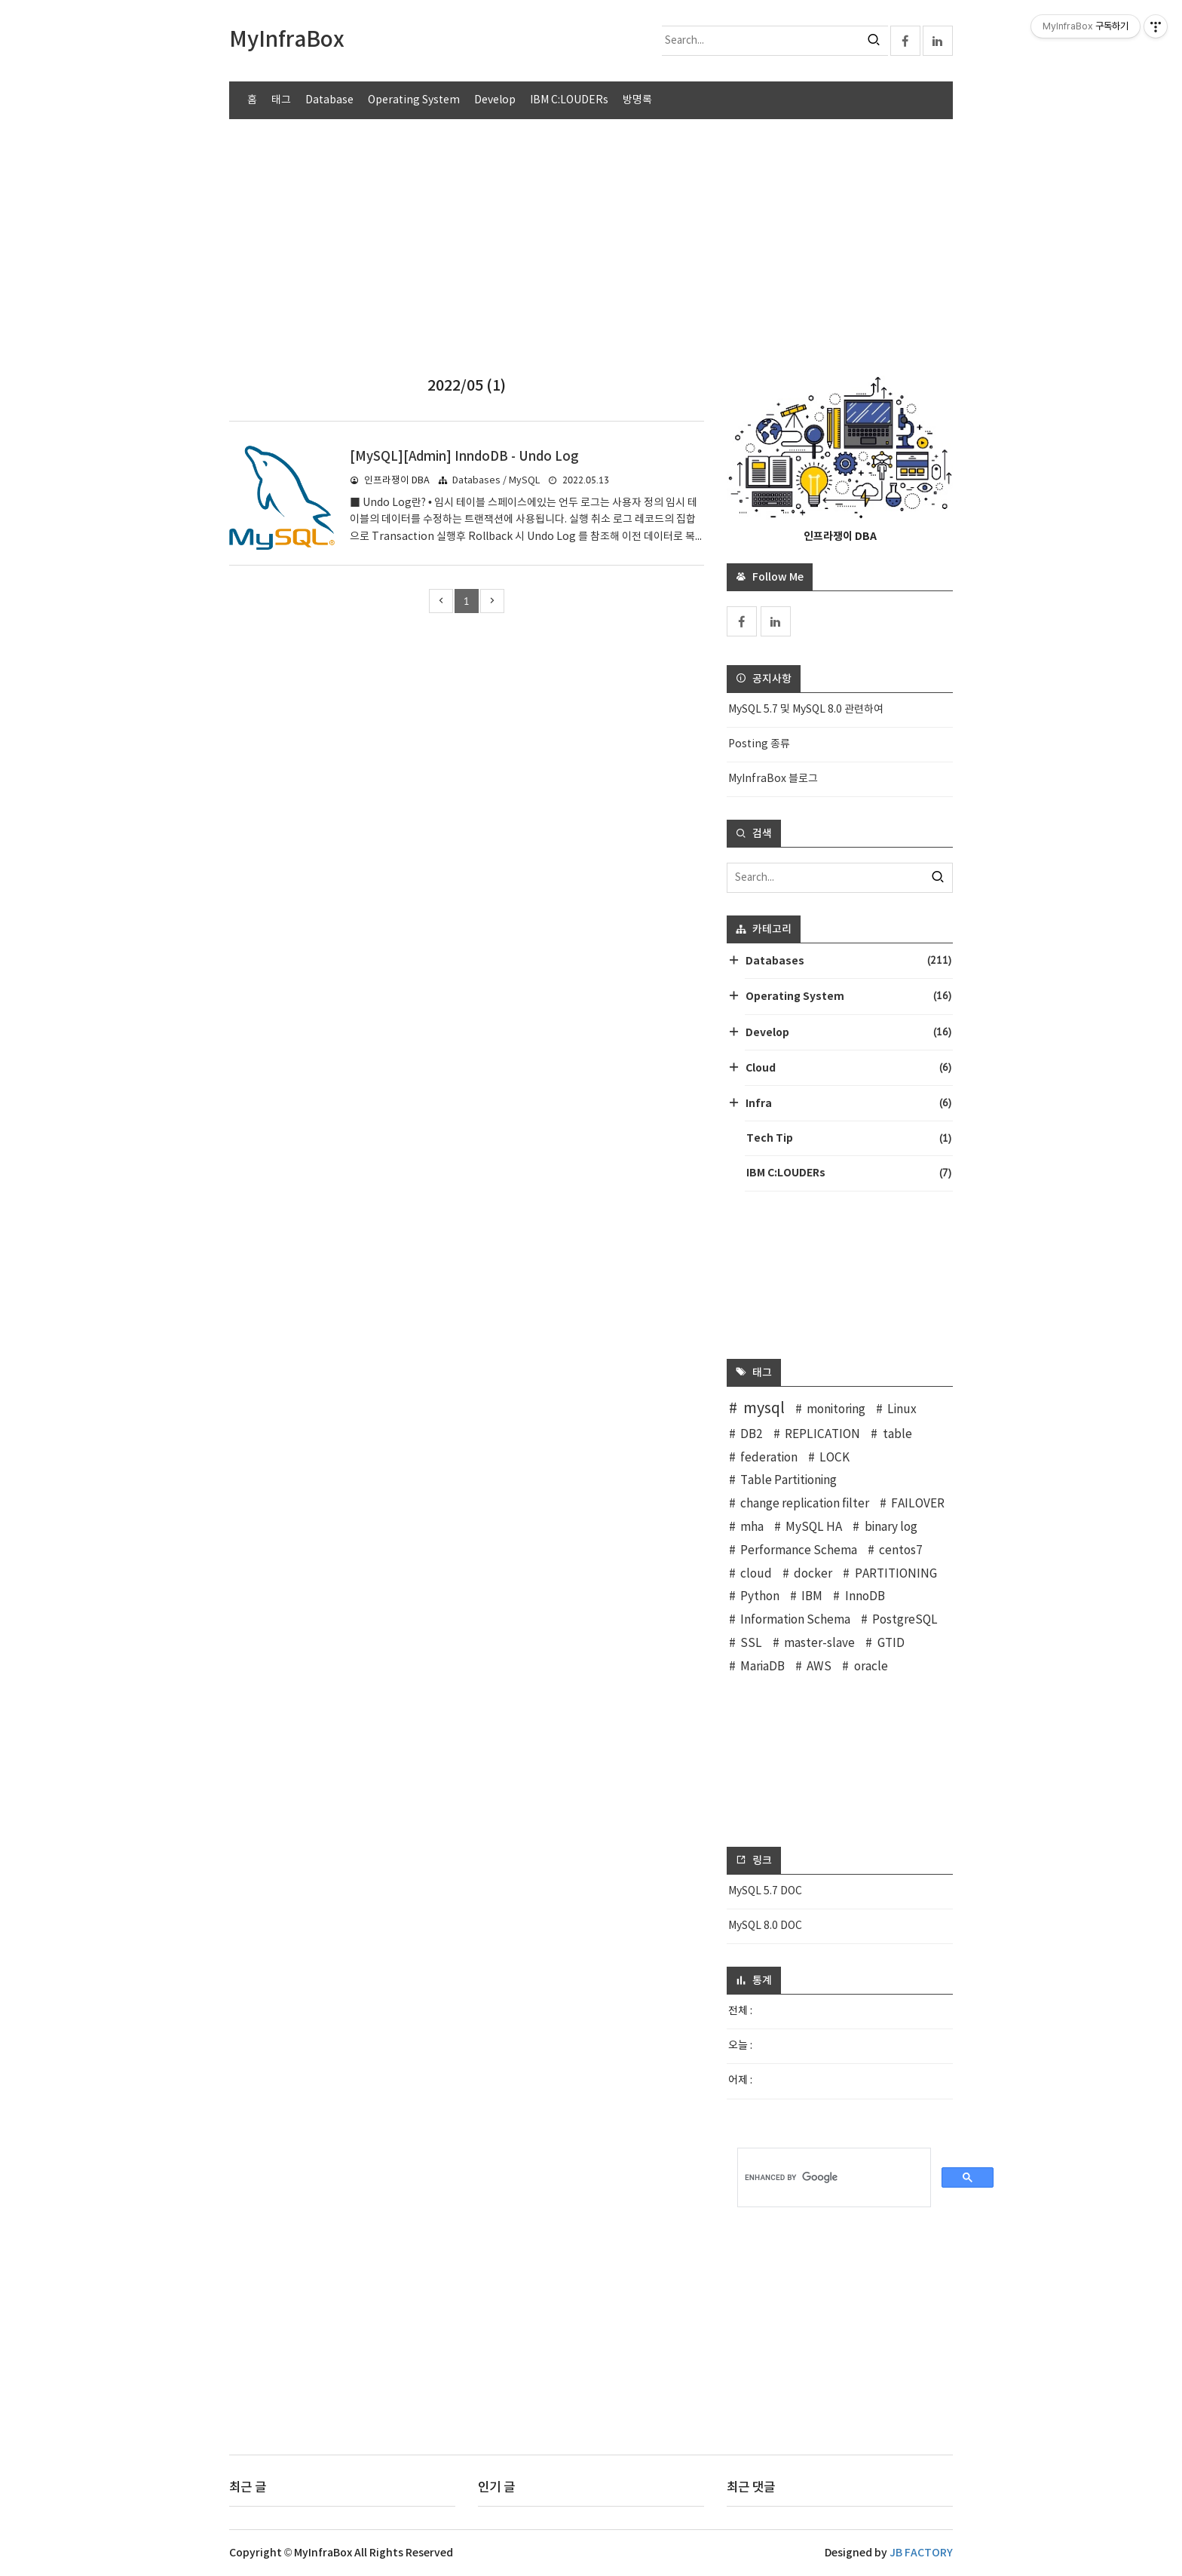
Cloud (848, 1067)
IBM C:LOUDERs (569, 100)
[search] (834, 2178)
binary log (891, 1527)
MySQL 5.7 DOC (765, 1891)
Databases (848, 960)
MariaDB (762, 1667)
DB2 (751, 1434)
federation (769, 1458)
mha (752, 1527)
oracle (871, 1667)
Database (329, 100)
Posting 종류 (759, 744)
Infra (848, 1102)
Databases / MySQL (496, 480)
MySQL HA (813, 1527)
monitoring (836, 1409)
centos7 (901, 1550)
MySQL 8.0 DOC (765, 1926)
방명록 (637, 100)
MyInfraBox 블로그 (773, 779)
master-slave (819, 1643)
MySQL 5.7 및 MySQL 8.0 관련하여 (805, 710)
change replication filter (804, 1504)
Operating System (414, 100)
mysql (764, 1408)
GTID (891, 1643)
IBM (811, 1596)
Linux (902, 1409)
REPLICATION (822, 1434)
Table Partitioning (788, 1480)
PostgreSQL (905, 1620)
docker (813, 1574)
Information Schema (795, 1620)
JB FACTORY (921, 2553)
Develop (495, 100)
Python (759, 1596)
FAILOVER (918, 1504)
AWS (819, 1667)
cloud (756, 1574)
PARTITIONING (896, 1574)
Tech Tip (848, 1138)
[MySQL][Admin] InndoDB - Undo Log (464, 457)
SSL (751, 1643)
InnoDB (865, 1596)
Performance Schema (798, 1550)
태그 (281, 100)
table (897, 1434)
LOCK (834, 1458)
